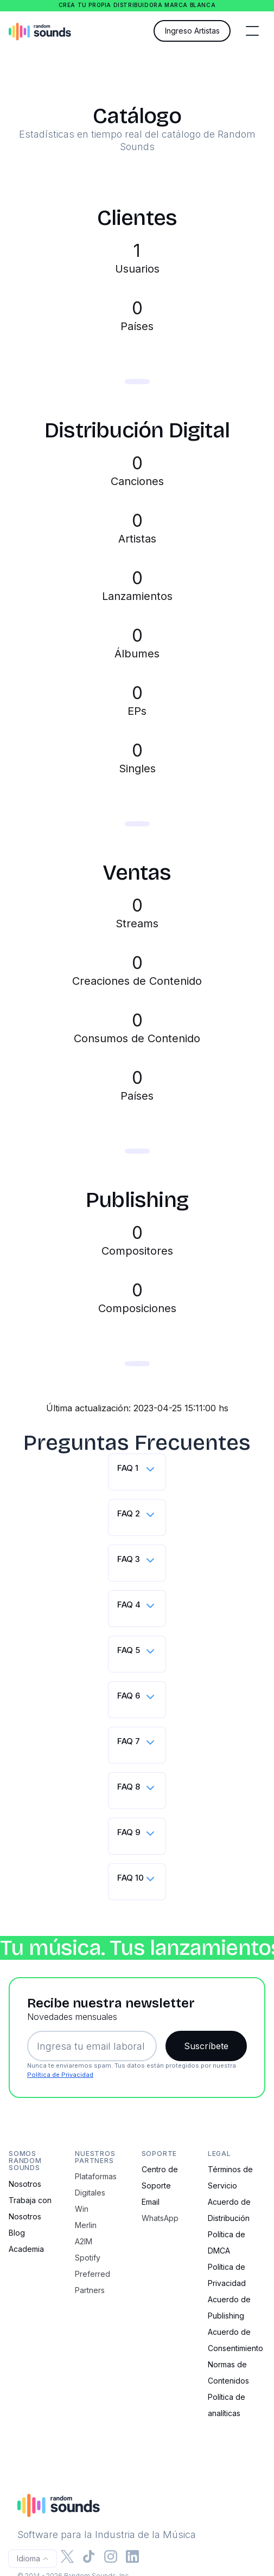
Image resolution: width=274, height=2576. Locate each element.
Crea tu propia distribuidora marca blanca (137, 5)
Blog (17, 2232)
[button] (252, 31)
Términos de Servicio (230, 2177)
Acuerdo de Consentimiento (235, 2340)
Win (81, 2208)
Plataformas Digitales (96, 2184)
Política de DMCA (226, 2242)
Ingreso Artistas (192, 30)
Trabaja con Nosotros (30, 2208)
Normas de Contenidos (228, 2372)
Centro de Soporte (160, 2177)
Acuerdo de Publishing (229, 2307)
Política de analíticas (226, 2405)
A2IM (83, 2241)
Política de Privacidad (60, 2074)
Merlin (86, 2225)
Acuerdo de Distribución (229, 2210)
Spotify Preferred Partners (92, 2274)
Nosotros (25, 2183)
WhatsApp (160, 2218)
